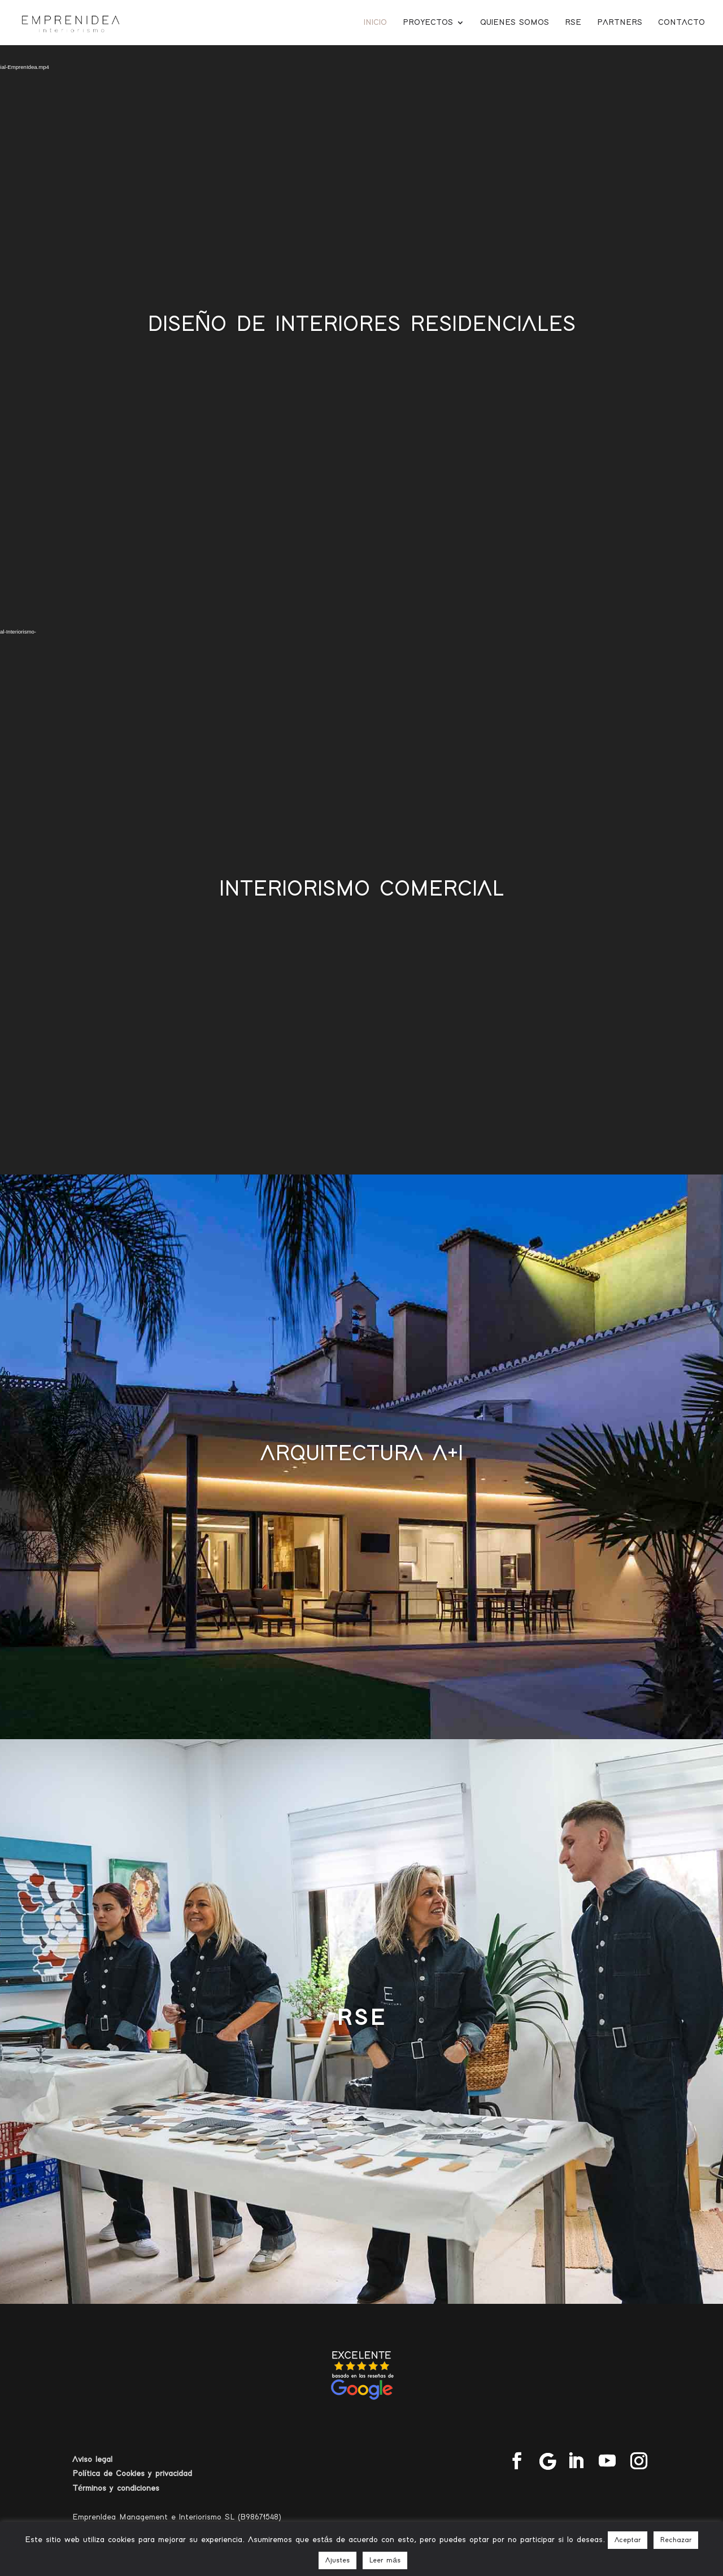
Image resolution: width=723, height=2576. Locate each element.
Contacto (681, 23)
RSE (573, 23)
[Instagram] (638, 2461)
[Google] (548, 2461)
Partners (619, 23)
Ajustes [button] (337, 2560)
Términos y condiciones (115, 2488)
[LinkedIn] (575, 2461)
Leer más (384, 2560)
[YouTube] (607, 2461)
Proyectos (428, 23)
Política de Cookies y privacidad (132, 2473)
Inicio (375, 23)
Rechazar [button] (675, 2540)
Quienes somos (514, 23)
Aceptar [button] (628, 2540)
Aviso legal (92, 2459)
